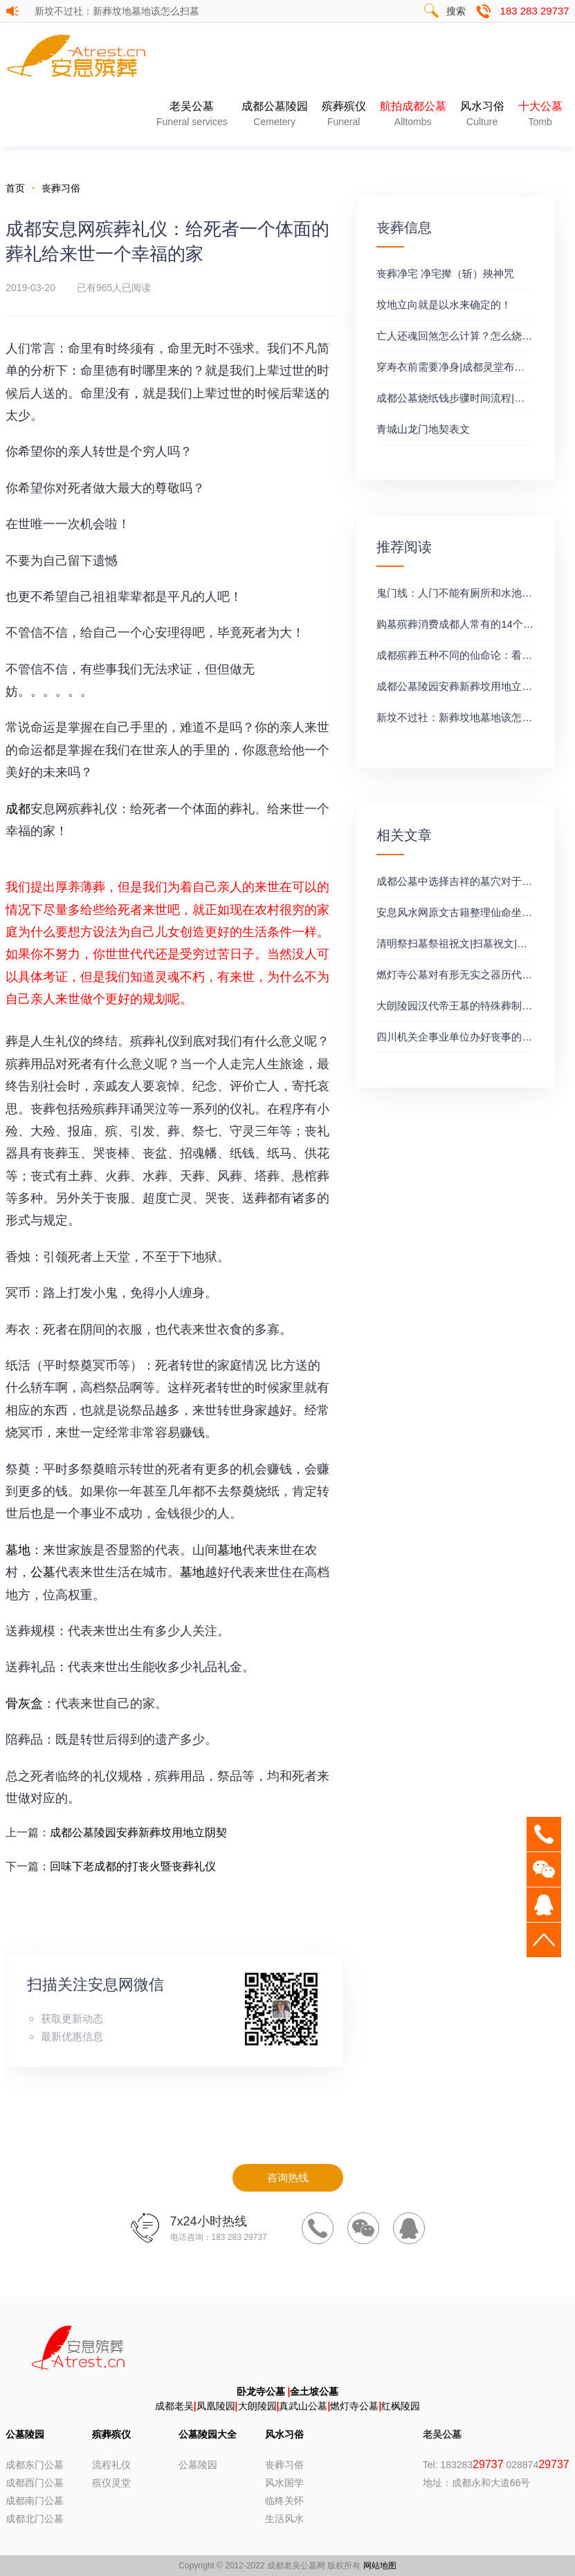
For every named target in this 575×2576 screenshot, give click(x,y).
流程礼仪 (111, 2464)
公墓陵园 (25, 2434)
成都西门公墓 (35, 2482)
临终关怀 (284, 2500)
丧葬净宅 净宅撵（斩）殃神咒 (445, 273)
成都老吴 (174, 2405)
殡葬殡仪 (344, 114)
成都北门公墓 (35, 2518)
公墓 (42, 1572)
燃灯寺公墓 (354, 2405)
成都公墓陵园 (274, 114)
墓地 (18, 1550)
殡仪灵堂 (111, 2482)
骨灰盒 (24, 1703)
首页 (15, 188)
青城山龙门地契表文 (423, 429)
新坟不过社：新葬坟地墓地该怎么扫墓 (117, 11)
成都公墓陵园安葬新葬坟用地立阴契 (140, 1832)
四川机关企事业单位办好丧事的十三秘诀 (469, 1037)
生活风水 (284, 2518)
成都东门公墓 (35, 2464)
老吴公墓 (192, 114)
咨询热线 (288, 2177)
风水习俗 (482, 114)
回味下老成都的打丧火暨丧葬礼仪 (133, 1866)
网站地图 (379, 2565)
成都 (18, 809)
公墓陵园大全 (208, 2434)
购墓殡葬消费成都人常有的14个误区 (460, 624)
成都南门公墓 (35, 2500)
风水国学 (284, 2482)
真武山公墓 (303, 2405)
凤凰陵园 (216, 2405)
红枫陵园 (400, 2405)
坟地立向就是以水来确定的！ (443, 304)
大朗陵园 (257, 2405)
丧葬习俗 (61, 188)
